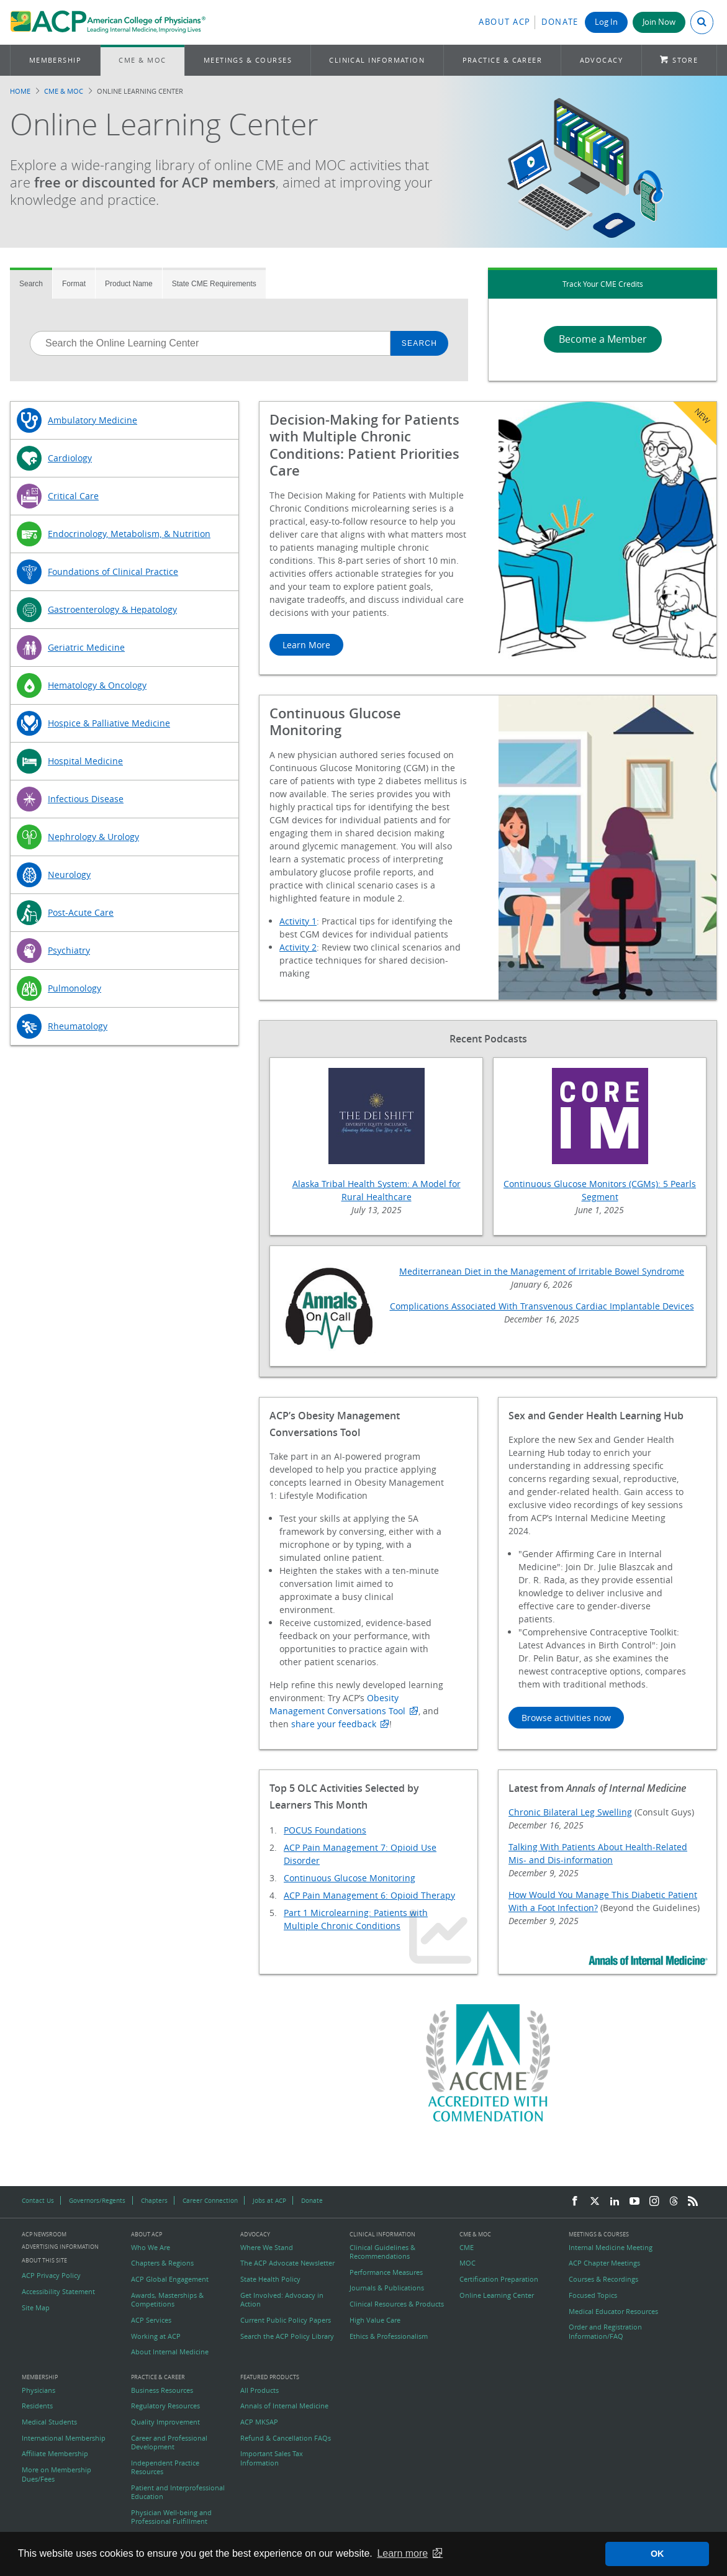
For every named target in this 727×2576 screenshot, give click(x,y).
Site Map (36, 2307)
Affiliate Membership (55, 2453)
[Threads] (673, 2201)
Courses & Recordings (603, 2279)
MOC (467, 2263)
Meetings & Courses (248, 60)
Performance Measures (386, 2272)
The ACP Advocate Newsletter (287, 2263)
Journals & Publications (387, 2288)
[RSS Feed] (693, 2201)
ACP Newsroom (44, 2234)
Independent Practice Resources (165, 2467)
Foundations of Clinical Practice (113, 571)
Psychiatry (69, 950)
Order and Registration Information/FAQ (605, 2331)
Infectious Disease (86, 799)
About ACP (505, 22)
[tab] (31, 283)
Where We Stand (266, 2247)
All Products (259, 2390)
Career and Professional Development (169, 2442)
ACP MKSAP (259, 2422)
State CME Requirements (214, 283)
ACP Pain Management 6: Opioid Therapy (369, 1895)
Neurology (69, 874)
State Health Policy (270, 2279)
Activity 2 (298, 947)
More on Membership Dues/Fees (56, 2474)
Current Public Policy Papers (285, 2320)
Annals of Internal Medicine (284, 2406)
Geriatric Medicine (86, 647)
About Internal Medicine (170, 2352)
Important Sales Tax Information (271, 2458)
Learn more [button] (402, 2553)
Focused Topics (593, 2295)
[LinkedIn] (615, 2201)
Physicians (38, 2390)
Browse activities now (566, 1718)
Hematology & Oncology (97, 685)
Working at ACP (156, 2336)
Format (74, 283)
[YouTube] (634, 2201)
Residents (37, 2406)
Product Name (129, 283)
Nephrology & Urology (93, 837)
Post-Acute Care (81, 912)
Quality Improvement (165, 2422)
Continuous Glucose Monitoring (349, 1878)
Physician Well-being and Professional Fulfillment (171, 2517)
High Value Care (375, 2320)
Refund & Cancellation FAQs (285, 2438)
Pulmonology (74, 988)
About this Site (44, 2260)
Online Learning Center (496, 2295)
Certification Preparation (498, 2279)
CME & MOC (142, 60)
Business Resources (162, 2390)
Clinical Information (377, 60)
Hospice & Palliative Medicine (109, 723)
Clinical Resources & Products (397, 2304)
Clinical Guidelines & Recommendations (382, 2252)
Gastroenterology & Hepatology (112, 609)
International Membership (64, 2438)
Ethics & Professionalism (389, 2336)
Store (685, 60)
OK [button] (657, 2554)
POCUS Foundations (325, 1830)
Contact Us (38, 2200)
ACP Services (151, 2320)
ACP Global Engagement (170, 2279)
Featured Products (269, 2377)
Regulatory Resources (165, 2406)
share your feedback (333, 1724)
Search (31, 283)
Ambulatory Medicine (92, 420)
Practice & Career (503, 60)
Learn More (306, 645)
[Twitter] (595, 2201)
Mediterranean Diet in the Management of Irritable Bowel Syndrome (541, 1271)
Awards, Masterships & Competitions (167, 2299)
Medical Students (49, 2422)
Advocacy (601, 60)
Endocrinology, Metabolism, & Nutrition (129, 534)
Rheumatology (77, 1026)
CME (466, 2247)
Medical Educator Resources (613, 2311)
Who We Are (150, 2247)
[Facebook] (575, 2201)
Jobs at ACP (269, 2200)
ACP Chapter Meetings (604, 2263)
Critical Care (73, 496)
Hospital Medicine (85, 761)
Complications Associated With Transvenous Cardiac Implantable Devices (542, 1306)
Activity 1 (298, 921)
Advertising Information (60, 2246)
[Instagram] (654, 2201)
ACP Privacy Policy (51, 2275)
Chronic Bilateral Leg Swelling (570, 1812)
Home (20, 91)
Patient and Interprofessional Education (178, 2492)
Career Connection (210, 2200)
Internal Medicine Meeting (610, 2247)
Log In (606, 22)
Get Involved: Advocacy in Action (281, 2299)
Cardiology (70, 458)
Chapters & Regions (162, 2263)
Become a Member (603, 339)
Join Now (659, 22)
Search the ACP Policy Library (287, 2336)
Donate (560, 22)
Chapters (154, 2200)
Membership (55, 60)
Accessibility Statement (58, 2291)
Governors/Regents (97, 2200)
